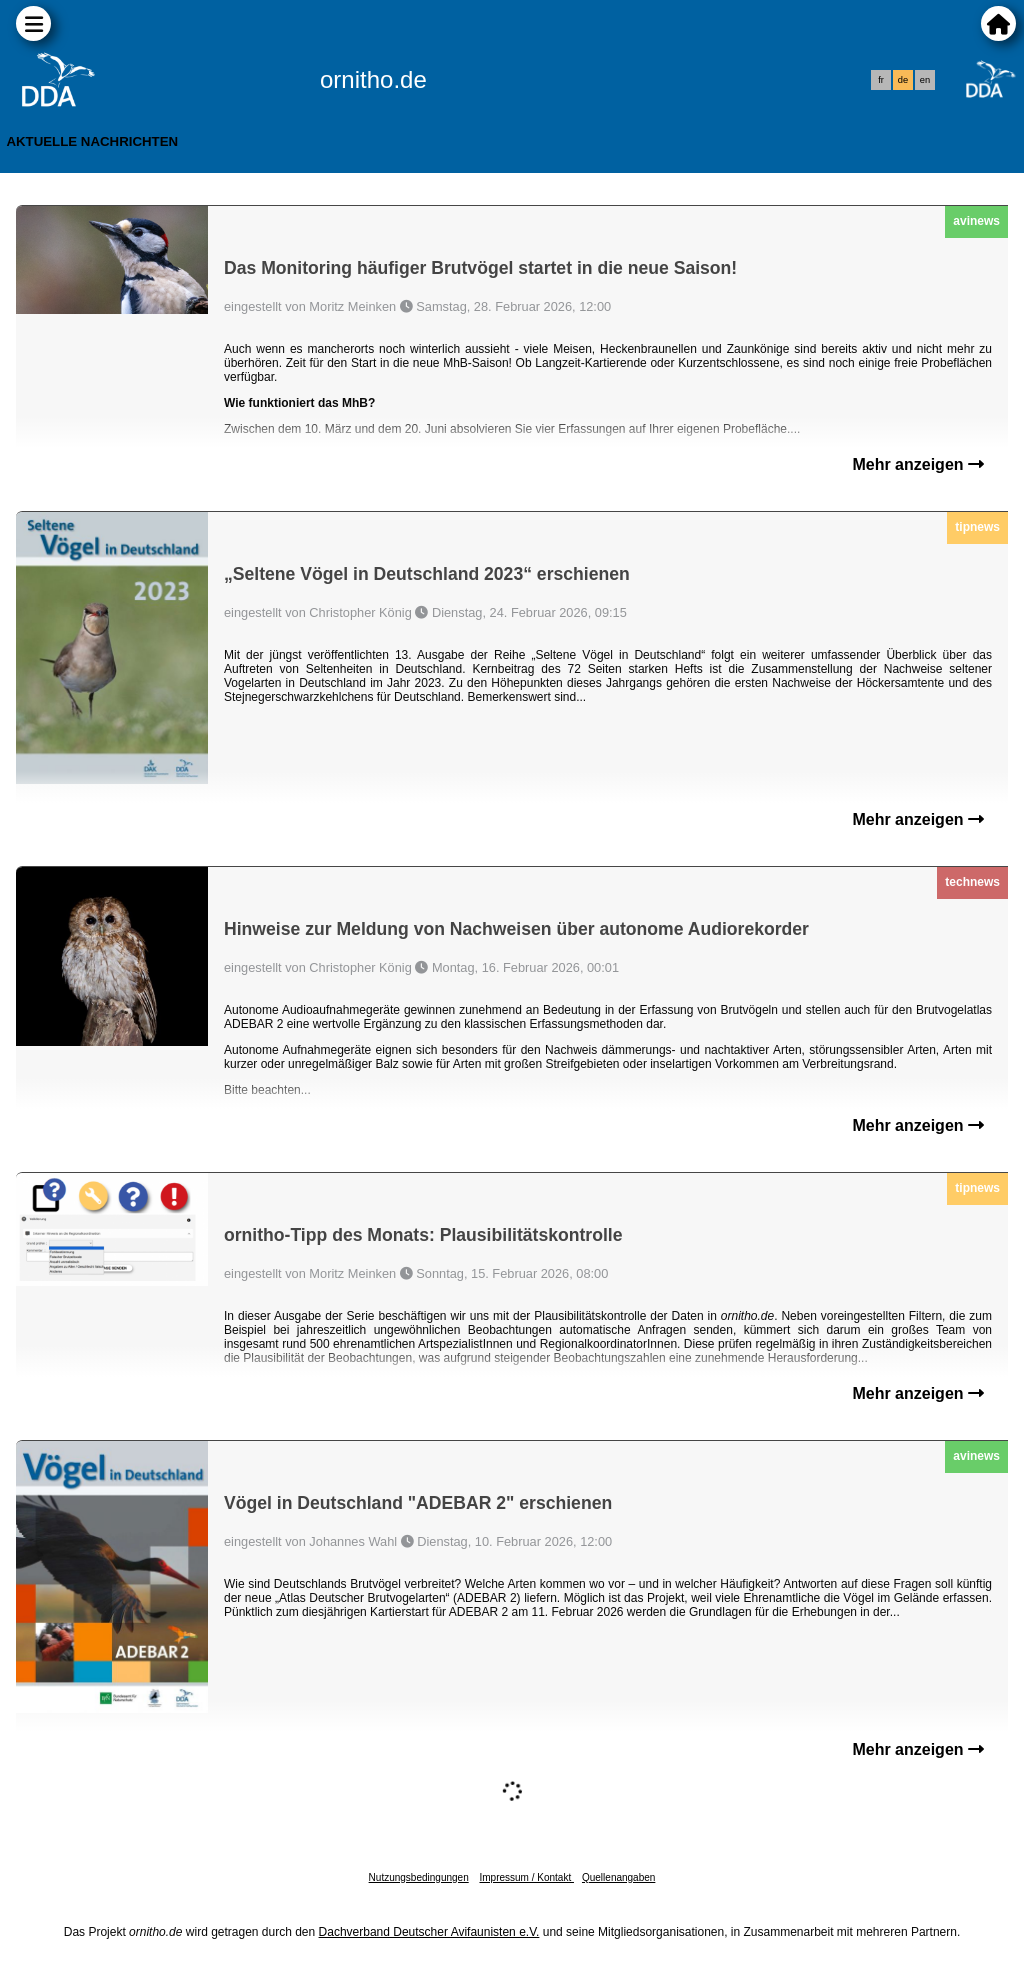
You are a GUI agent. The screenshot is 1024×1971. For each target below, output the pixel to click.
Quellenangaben (618, 1877)
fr (881, 80)
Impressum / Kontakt (526, 1877)
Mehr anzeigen (918, 464)
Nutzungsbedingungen (419, 1877)
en (925, 80)
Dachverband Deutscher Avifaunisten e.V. (429, 1932)
